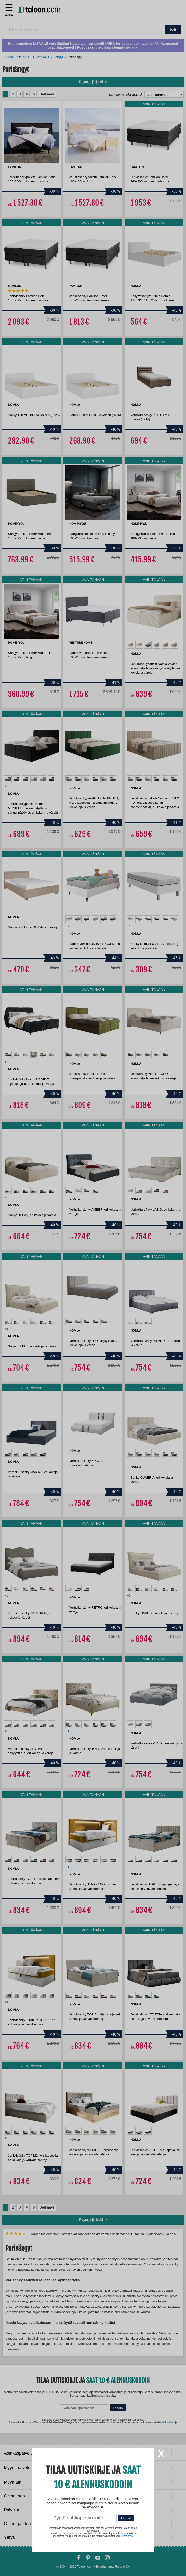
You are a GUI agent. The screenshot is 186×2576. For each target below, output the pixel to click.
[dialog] (93, 1288)
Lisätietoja (127, 2536)
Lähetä (126, 2518)
